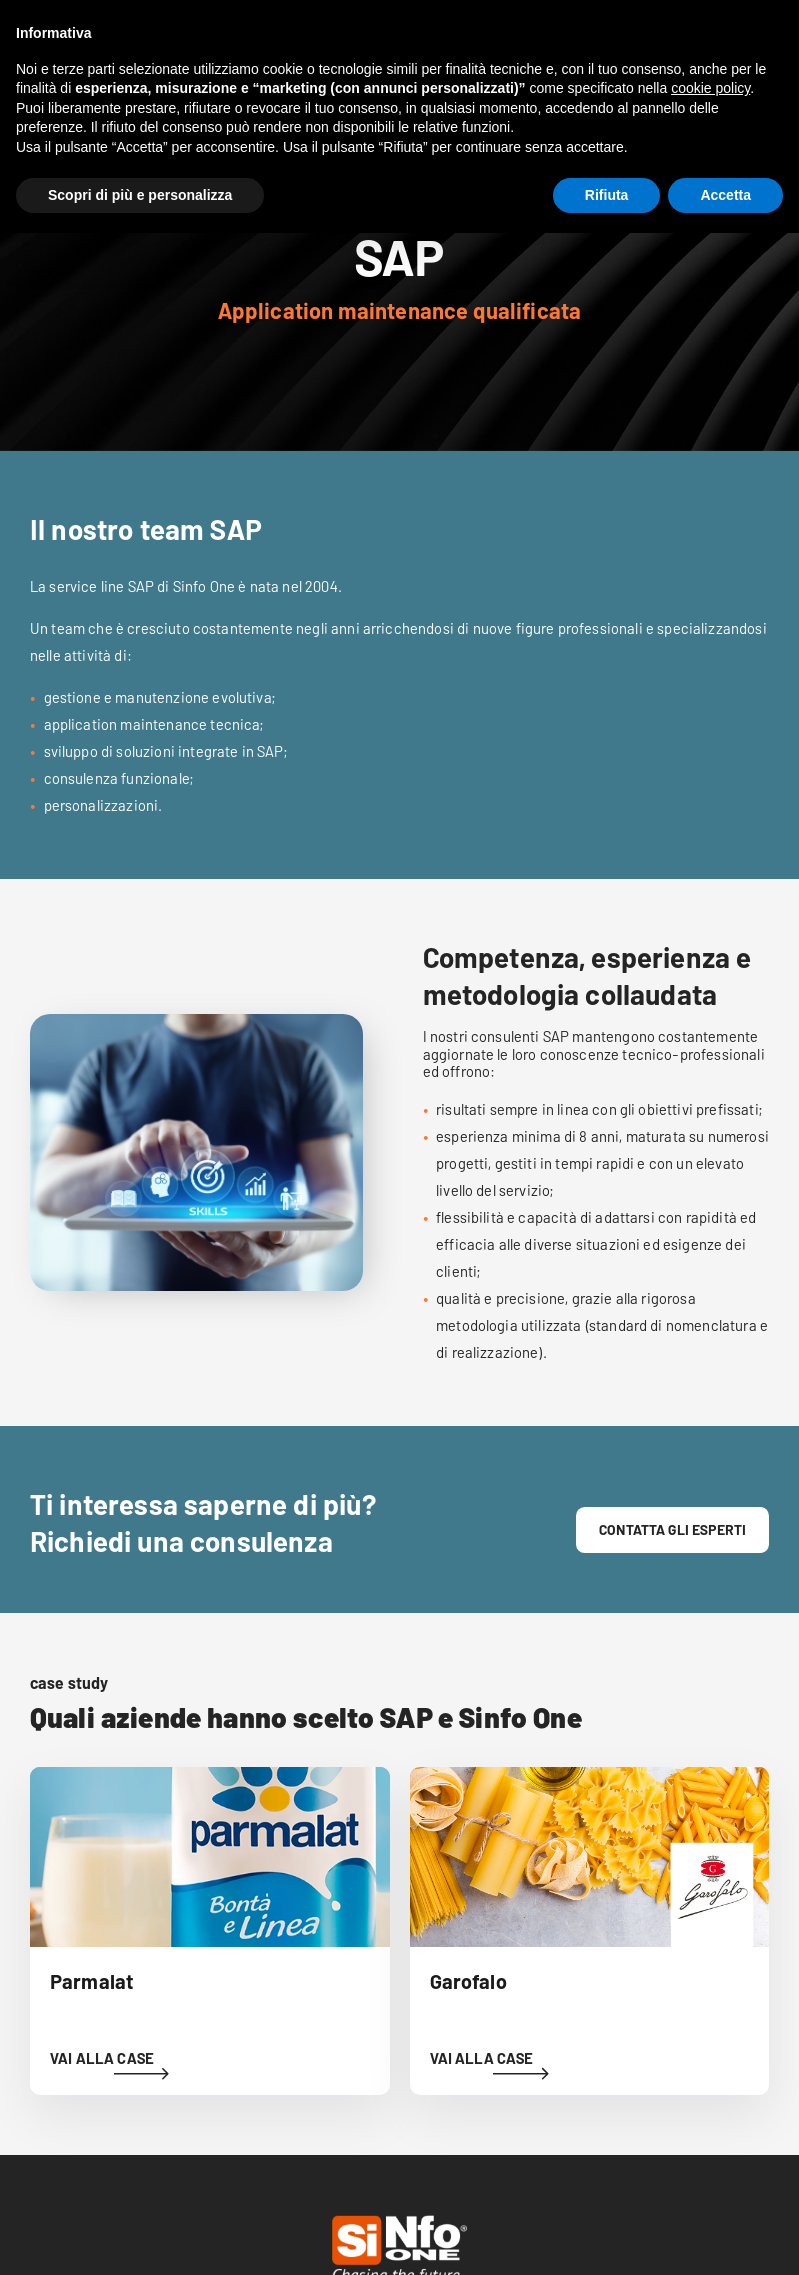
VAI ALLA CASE (102, 2058)
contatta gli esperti (672, 1529)
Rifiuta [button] (607, 195)
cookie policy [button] (710, 88)
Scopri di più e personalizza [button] (140, 195)
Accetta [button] (725, 195)
